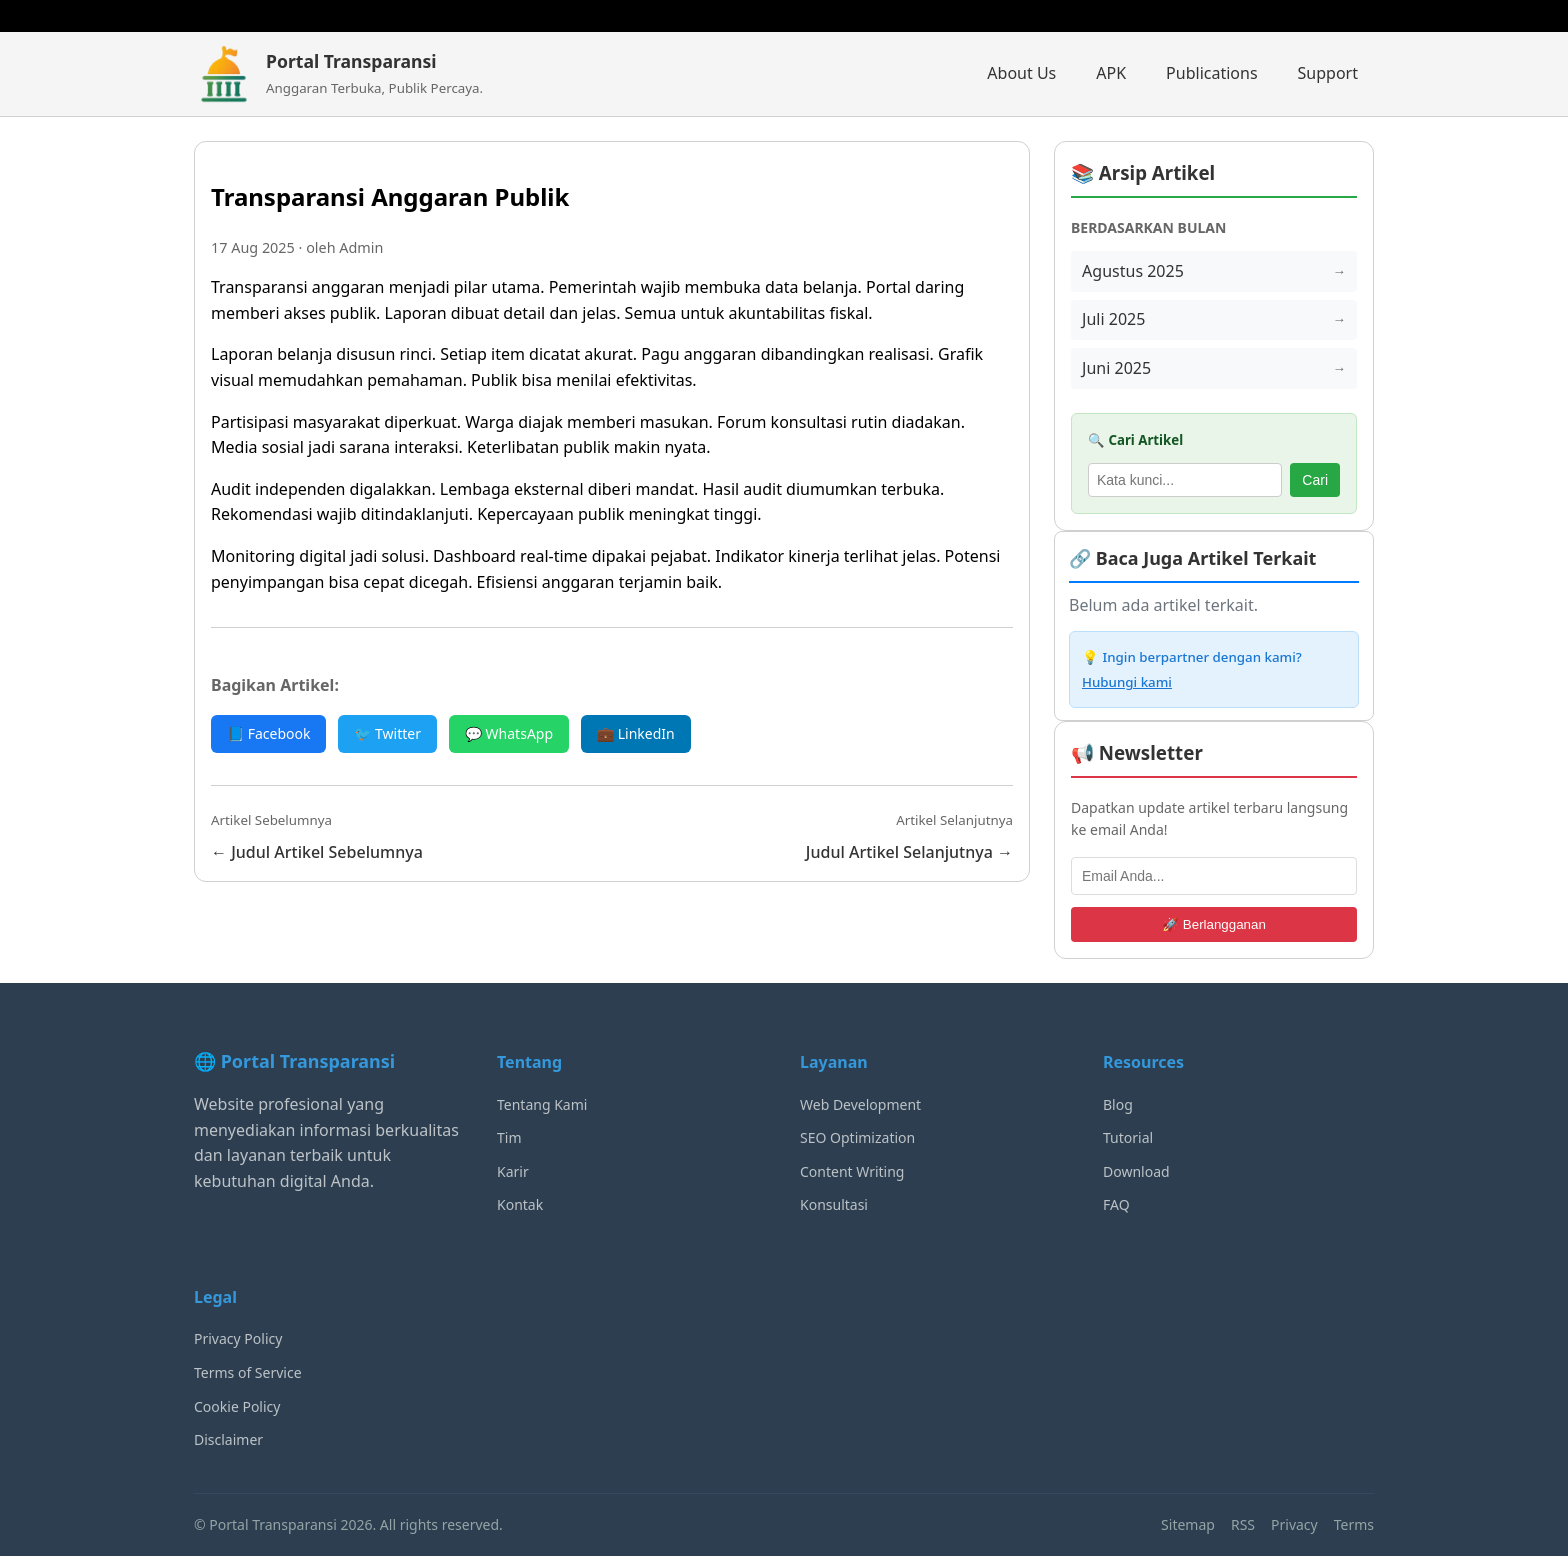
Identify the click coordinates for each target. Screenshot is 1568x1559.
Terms (1354, 1526)
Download (1136, 1174)
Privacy (1294, 1526)
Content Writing (852, 1174)
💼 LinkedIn (636, 733)
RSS (1243, 1526)
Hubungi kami (1127, 685)
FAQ (1116, 1207)
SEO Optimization (857, 1140)
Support (1328, 73)
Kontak (520, 1207)
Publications (1211, 73)
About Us (1021, 73)
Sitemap (1188, 1526)
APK (1111, 73)
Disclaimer (228, 1442)
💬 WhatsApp (509, 733)
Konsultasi (834, 1207)
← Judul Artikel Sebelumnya (317, 852)
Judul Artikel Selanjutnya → (909, 852)
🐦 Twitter (387, 733)
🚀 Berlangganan (1214, 927)
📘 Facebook (268, 733)
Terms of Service (248, 1375)
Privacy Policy (238, 1341)
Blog (1118, 1106)
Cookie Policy (237, 1408)
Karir (513, 1174)
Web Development (860, 1106)
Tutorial (1128, 1140)
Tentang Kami (542, 1106)
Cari (1315, 483)
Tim (509, 1140)
